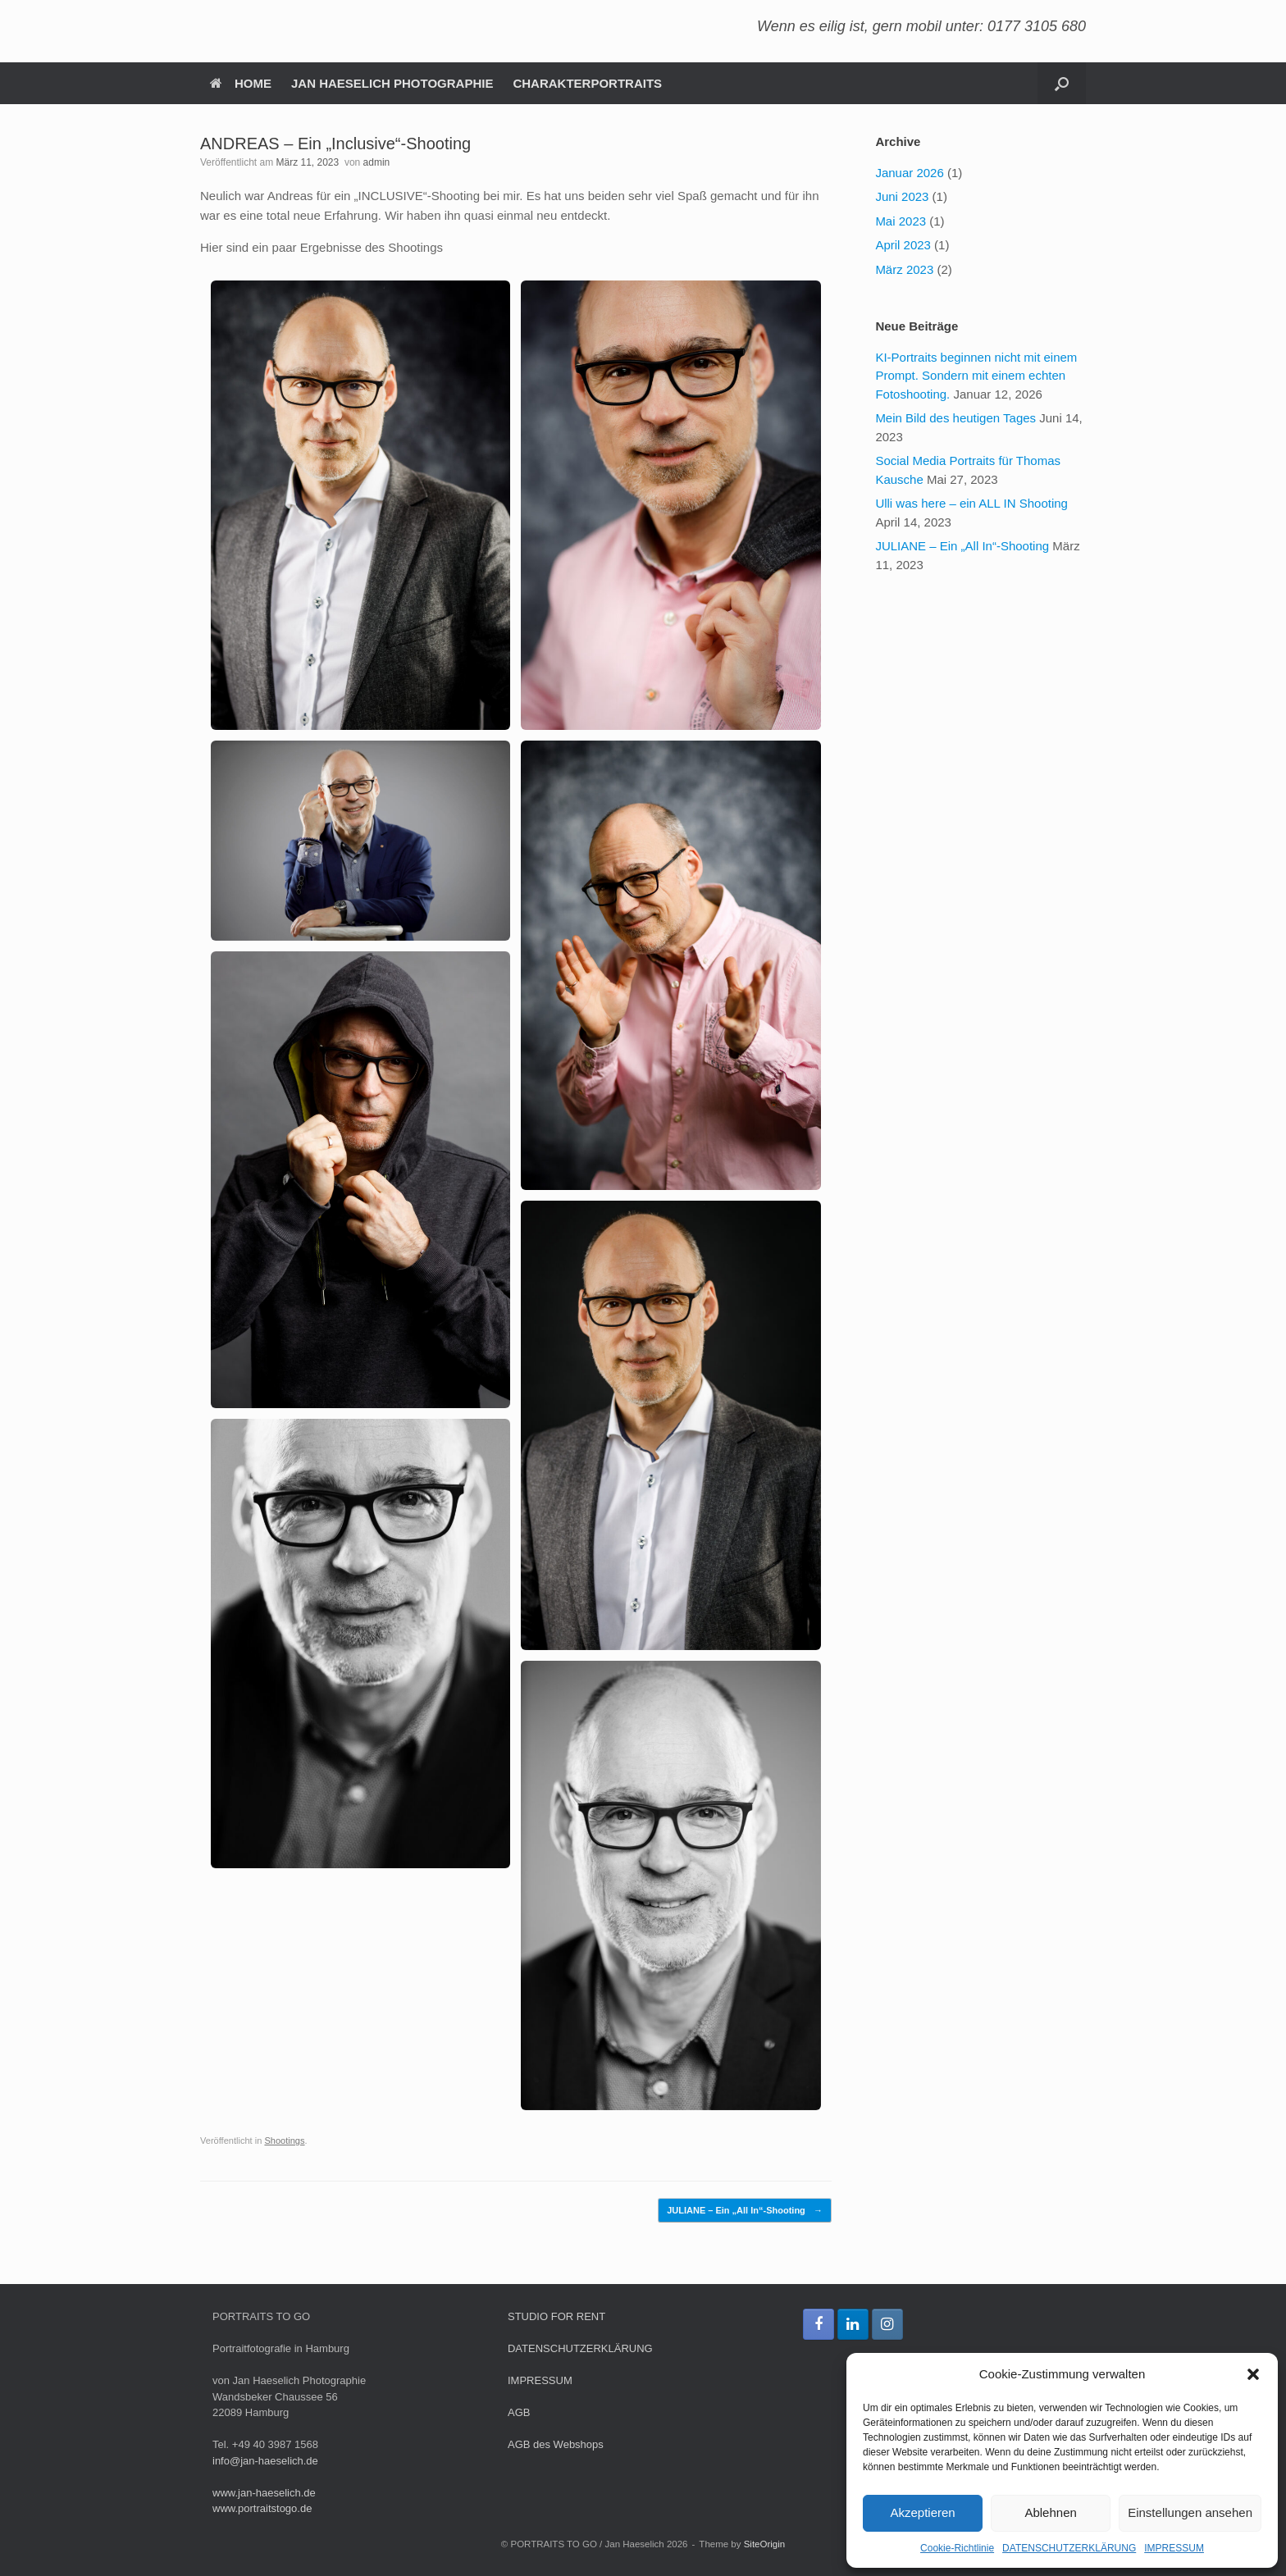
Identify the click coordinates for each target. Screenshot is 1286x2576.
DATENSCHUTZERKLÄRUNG (1069, 2548)
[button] (1253, 2374)
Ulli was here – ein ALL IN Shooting (971, 503)
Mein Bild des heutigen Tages (955, 418)
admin (376, 162)
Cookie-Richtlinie (957, 2548)
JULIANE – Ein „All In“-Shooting (745, 2211)
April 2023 (903, 245)
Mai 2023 (900, 221)
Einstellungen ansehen (1190, 2512)
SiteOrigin (765, 2544)
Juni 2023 (901, 196)
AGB (519, 2412)
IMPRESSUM (1174, 2548)
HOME (240, 83)
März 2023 (904, 269)
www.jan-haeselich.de (264, 2493)
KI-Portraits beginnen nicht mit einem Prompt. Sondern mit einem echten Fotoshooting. (976, 375)
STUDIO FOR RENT (556, 2316)
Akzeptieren (922, 2512)
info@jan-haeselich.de (265, 2461)
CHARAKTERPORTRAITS (587, 83)
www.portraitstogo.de (262, 2508)
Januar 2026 (909, 173)
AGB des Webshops (556, 2444)
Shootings (284, 2140)
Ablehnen (1050, 2512)
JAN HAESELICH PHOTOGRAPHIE (392, 83)
